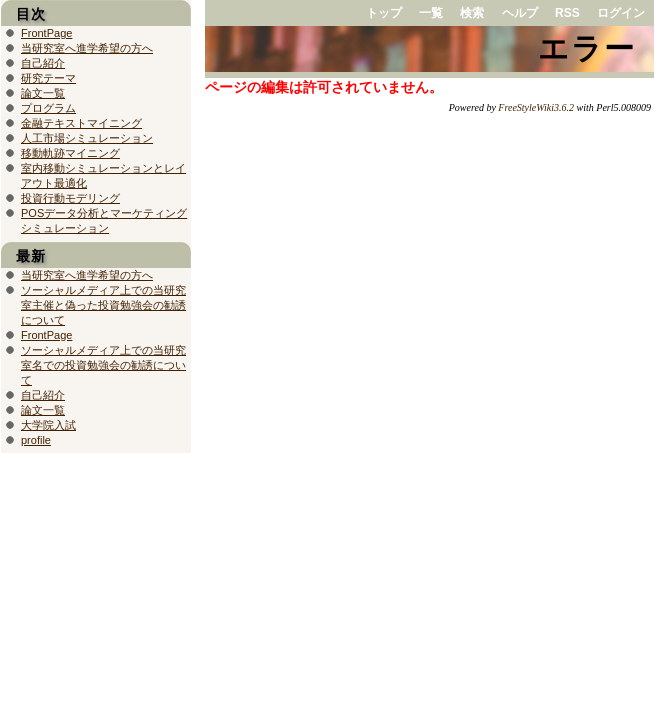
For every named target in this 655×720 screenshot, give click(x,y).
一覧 (431, 13)
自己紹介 (43, 63)
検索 (472, 13)
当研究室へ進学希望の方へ (87, 48)
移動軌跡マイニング (70, 153)
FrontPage (46, 33)
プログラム (48, 108)
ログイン (621, 13)
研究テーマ (48, 78)
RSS (567, 13)
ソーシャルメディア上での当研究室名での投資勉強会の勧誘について (103, 365)
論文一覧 (43, 93)
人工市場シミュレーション (87, 138)
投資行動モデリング (70, 198)
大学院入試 (48, 425)
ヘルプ (520, 13)
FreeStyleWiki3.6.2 (536, 107)
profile (36, 440)
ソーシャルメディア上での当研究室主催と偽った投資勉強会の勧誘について (103, 305)
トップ (384, 13)
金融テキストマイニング (81, 123)
